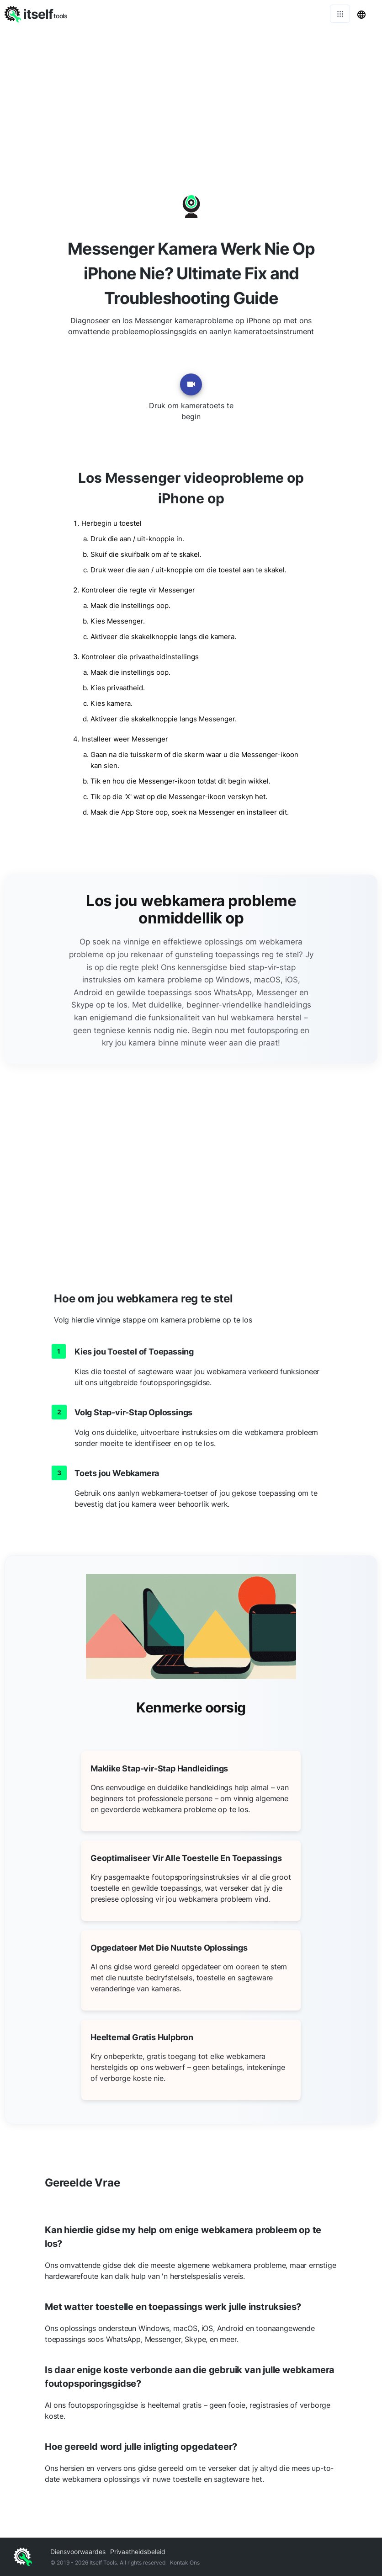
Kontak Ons (185, 2562)
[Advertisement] (191, 96)
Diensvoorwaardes (78, 2551)
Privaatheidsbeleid (137, 2551)
